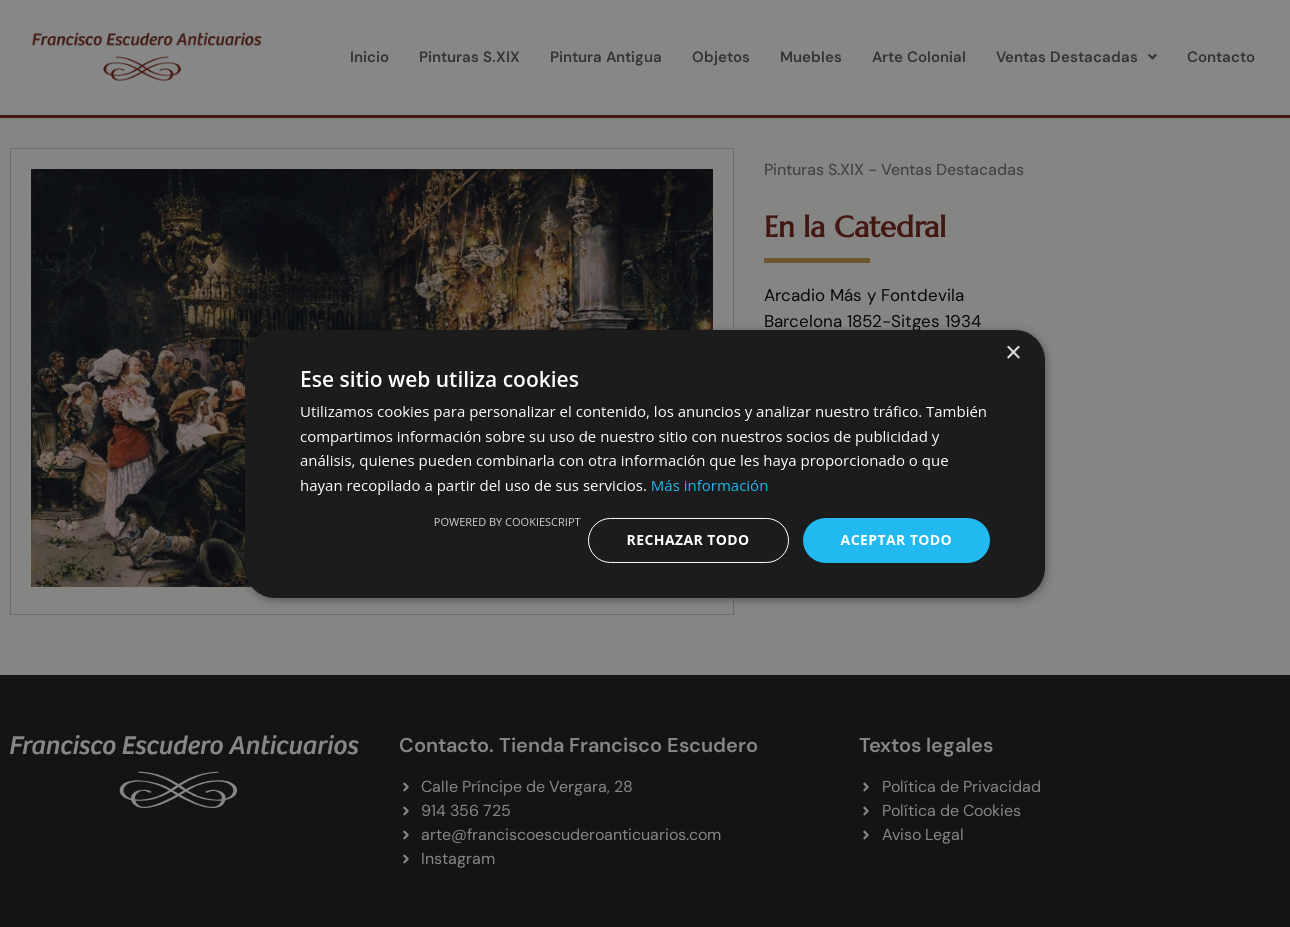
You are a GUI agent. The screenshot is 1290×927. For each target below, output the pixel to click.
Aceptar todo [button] (896, 539)
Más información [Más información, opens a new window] (709, 485)
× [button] (1012, 352)
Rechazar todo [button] (688, 539)
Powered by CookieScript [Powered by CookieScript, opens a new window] (507, 521)
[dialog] (645, 463)
